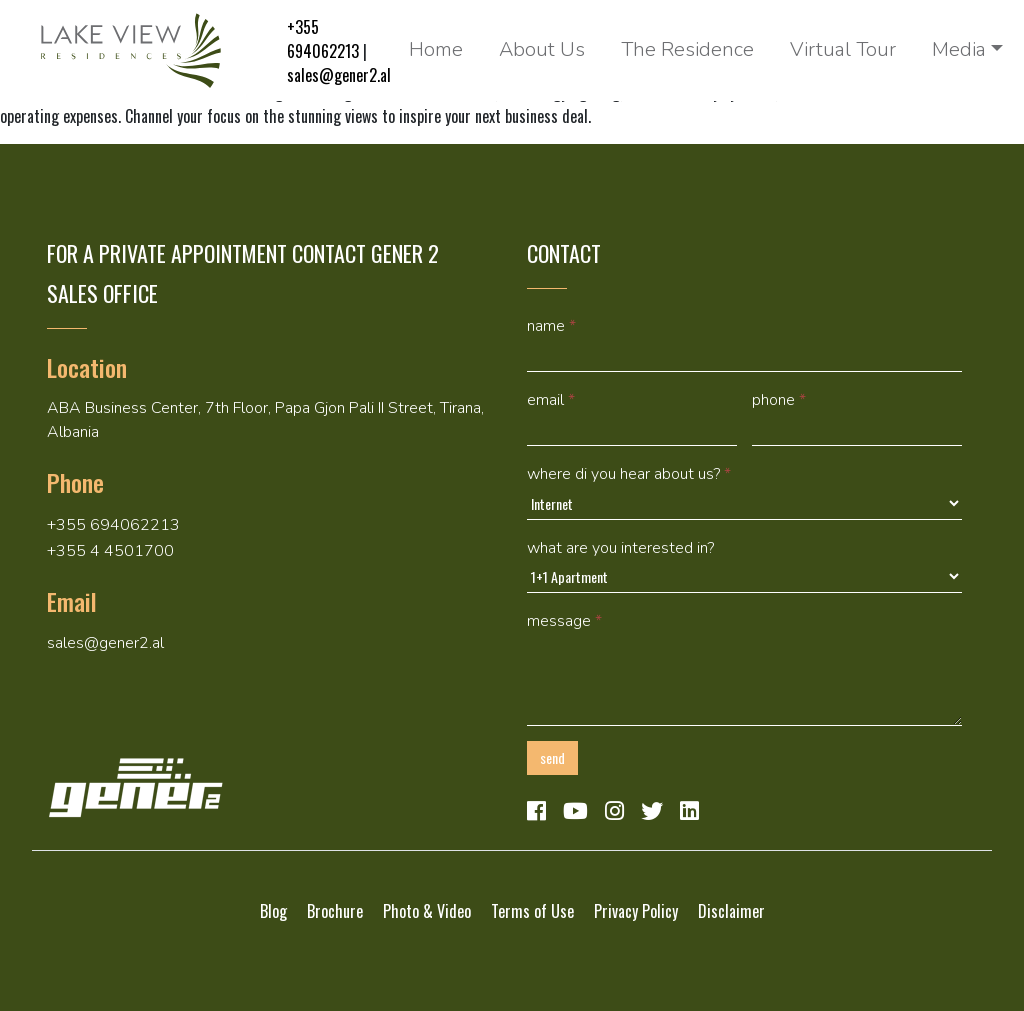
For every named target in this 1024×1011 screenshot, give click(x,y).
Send (552, 757)
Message (564, 621)
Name (551, 326)
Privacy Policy (636, 911)
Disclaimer (731, 911)
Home (436, 49)
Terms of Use (532, 911)
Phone (779, 400)
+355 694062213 (323, 39)
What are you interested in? (620, 548)
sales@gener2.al (339, 75)
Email (551, 400)
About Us (542, 49)
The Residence (687, 49)
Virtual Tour (843, 49)
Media (959, 49)
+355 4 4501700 (110, 551)
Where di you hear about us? (629, 474)
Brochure (335, 911)
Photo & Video (427, 911)
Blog (273, 911)
